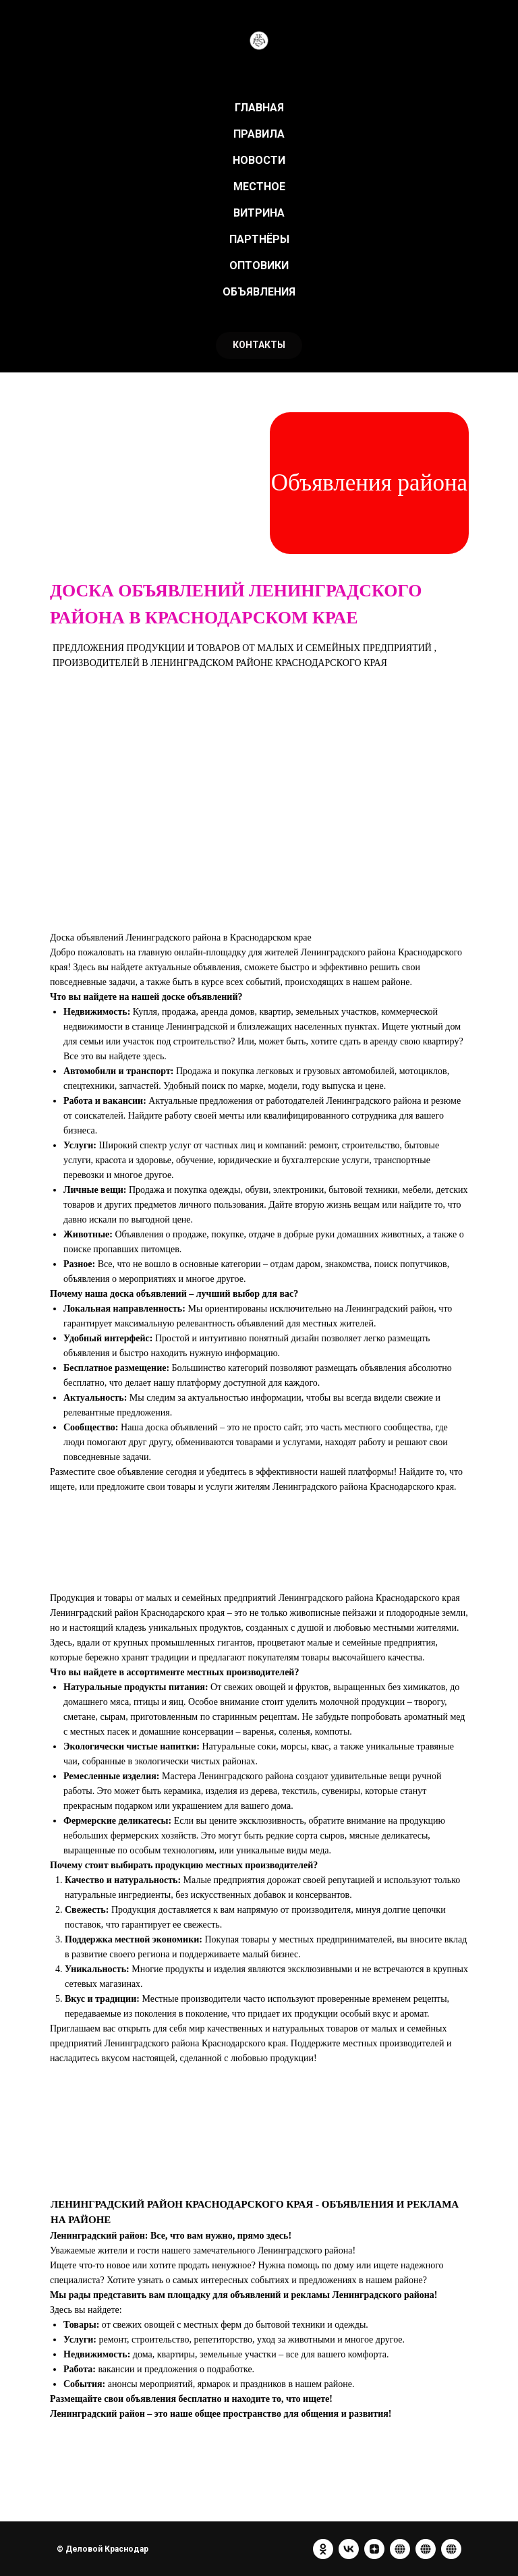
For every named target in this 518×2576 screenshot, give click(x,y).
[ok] (323, 2549)
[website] (400, 2549)
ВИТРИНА (259, 212)
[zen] (374, 2549)
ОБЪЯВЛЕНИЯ (259, 291)
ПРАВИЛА (259, 134)
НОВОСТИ (259, 160)
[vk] (349, 2549)
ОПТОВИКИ (259, 265)
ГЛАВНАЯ (259, 107)
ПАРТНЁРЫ (259, 239)
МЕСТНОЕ (259, 186)
